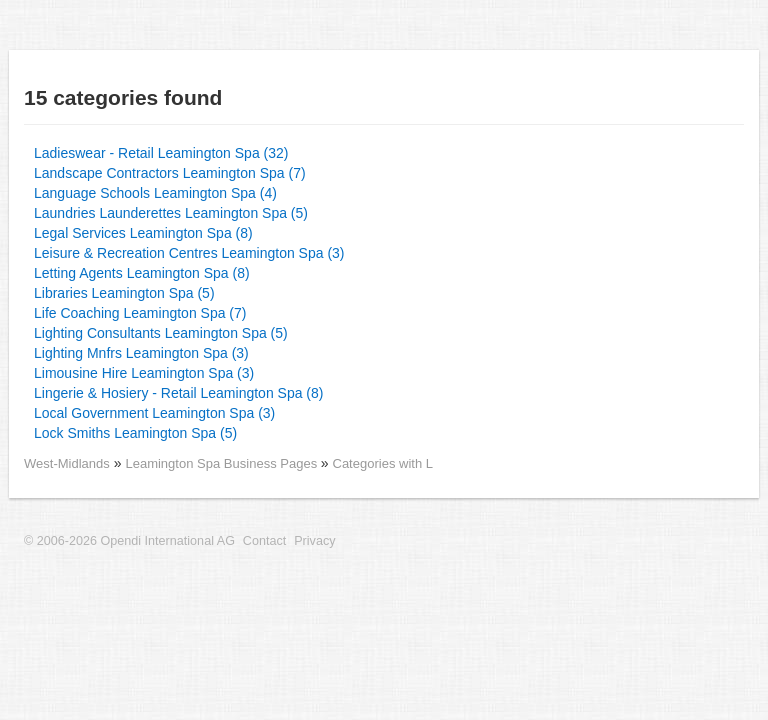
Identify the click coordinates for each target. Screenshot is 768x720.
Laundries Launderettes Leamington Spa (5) (171, 213)
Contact (264, 541)
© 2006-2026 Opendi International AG (129, 541)
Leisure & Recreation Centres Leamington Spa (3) (189, 253)
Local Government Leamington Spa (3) (154, 413)
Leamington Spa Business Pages (222, 463)
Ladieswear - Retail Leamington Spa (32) (161, 153)
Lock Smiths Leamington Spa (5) (135, 433)
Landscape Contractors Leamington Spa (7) (170, 173)
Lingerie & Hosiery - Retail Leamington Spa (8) (178, 393)
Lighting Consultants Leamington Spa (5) (161, 333)
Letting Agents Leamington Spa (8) (142, 273)
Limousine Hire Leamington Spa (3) (144, 373)
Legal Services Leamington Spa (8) (143, 233)
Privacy (314, 541)
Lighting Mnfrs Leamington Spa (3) (141, 353)
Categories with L (382, 463)
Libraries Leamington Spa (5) (124, 293)
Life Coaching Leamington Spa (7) (140, 313)
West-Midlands (67, 463)
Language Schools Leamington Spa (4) (155, 193)
